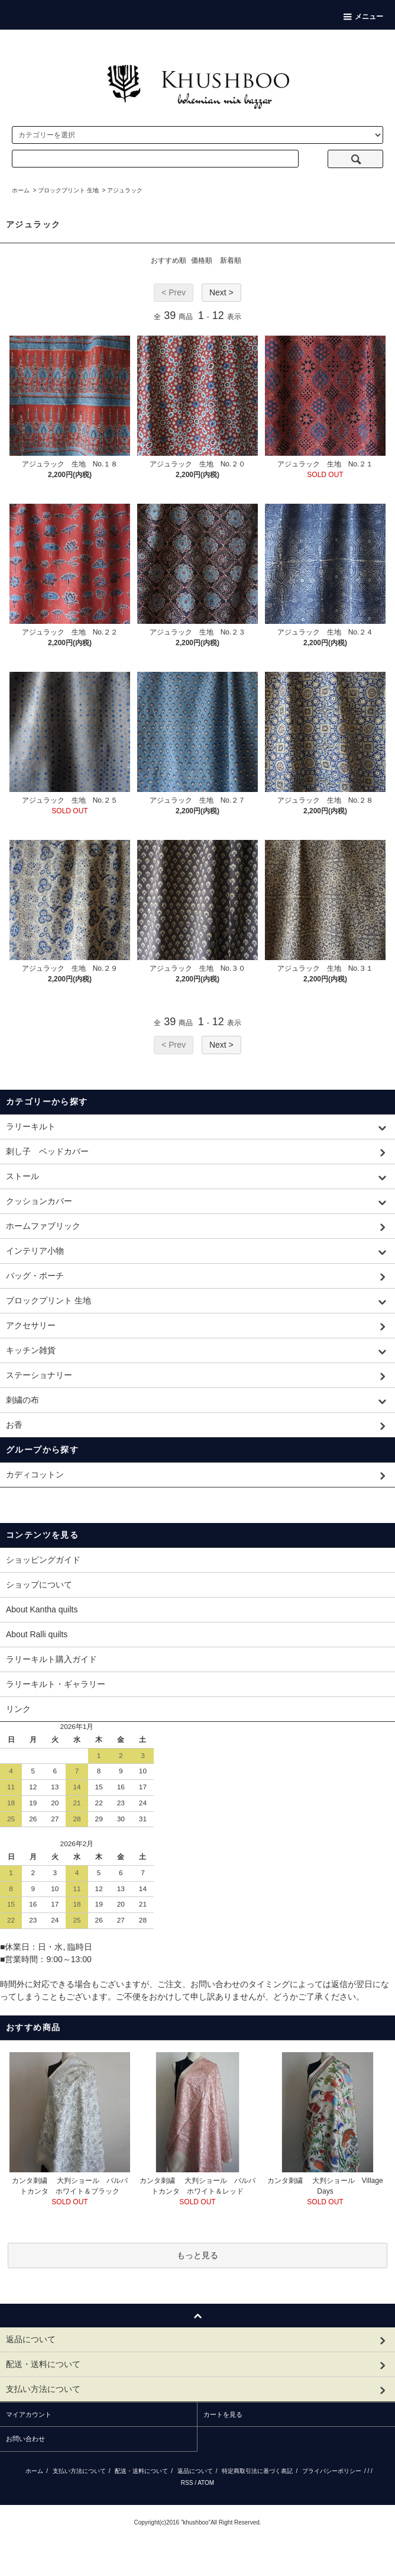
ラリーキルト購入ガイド (51, 1659)
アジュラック (125, 190)
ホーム (21, 190)
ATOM (206, 2483)
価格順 (201, 260)
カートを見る (222, 2414)
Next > (221, 292)
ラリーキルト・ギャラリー (55, 1684)
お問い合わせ (25, 2438)
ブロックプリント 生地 (68, 190)
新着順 (230, 260)
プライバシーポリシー (331, 2471)
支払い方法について (79, 2471)
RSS (187, 2483)
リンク (18, 1709)
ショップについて (39, 1584)
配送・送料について (141, 2471)
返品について (195, 2471)
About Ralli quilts (36, 1634)
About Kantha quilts (41, 1609)
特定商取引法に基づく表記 (257, 2471)
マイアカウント (28, 2414)
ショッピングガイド (43, 1559)
